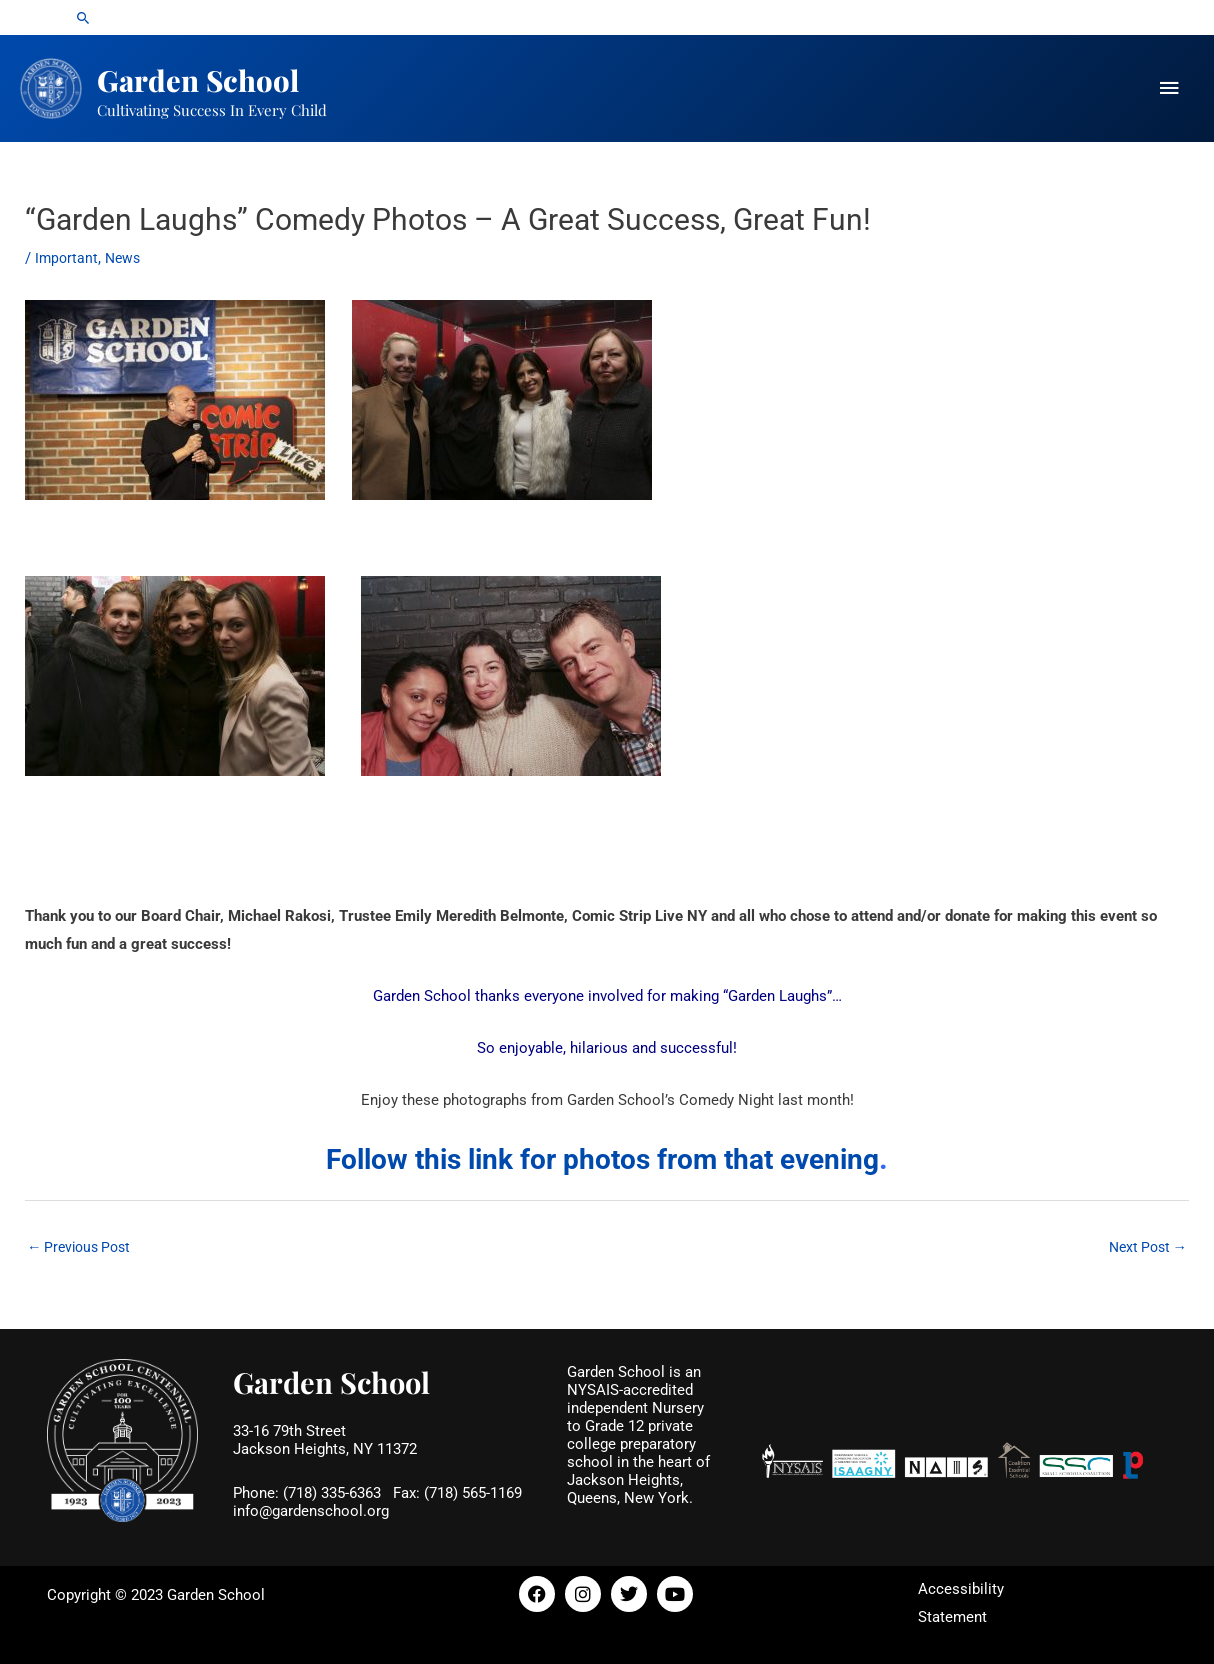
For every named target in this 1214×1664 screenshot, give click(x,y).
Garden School (226, 75)
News (126, 253)
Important (67, 253)
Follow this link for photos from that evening (603, 1152)
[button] (83, 18)
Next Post (1144, 1243)
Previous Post (83, 1243)
